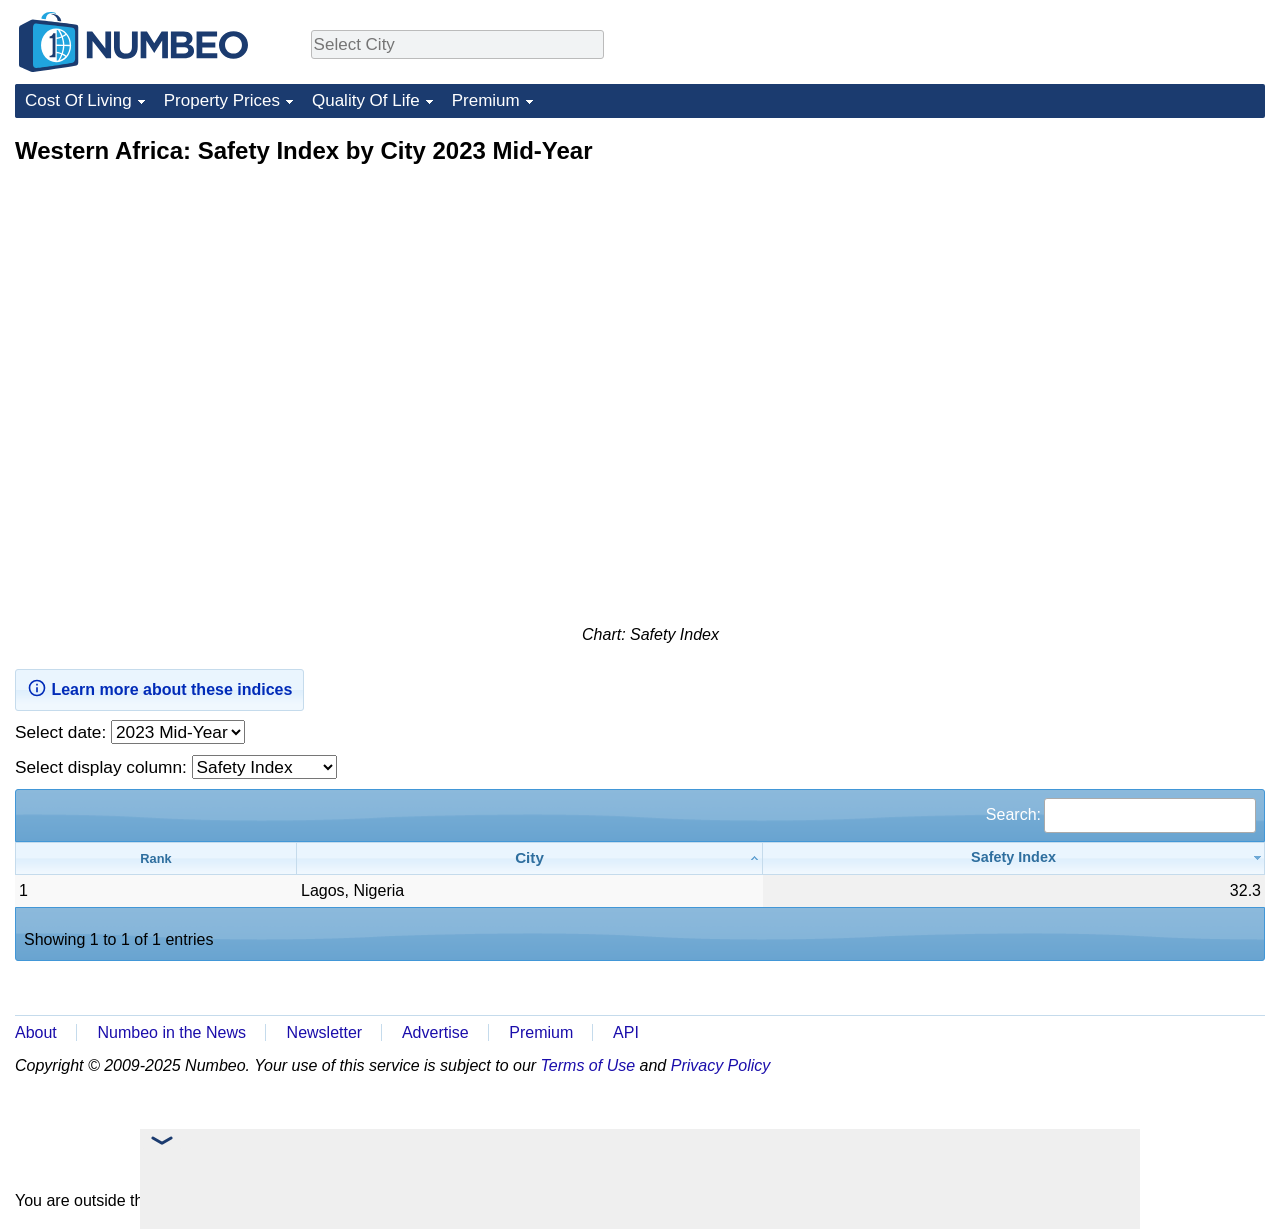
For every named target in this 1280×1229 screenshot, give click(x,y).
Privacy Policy (721, 1065)
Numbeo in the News (171, 1032)
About (36, 1032)
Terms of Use (588, 1065)
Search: (1121, 814)
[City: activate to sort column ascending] (530, 858)
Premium (486, 100)
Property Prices (222, 100)
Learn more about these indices (159, 688)
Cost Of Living (78, 100)
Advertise (435, 1032)
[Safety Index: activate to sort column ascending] (1014, 858)
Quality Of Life (366, 100)
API (626, 1032)
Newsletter (325, 1032)
